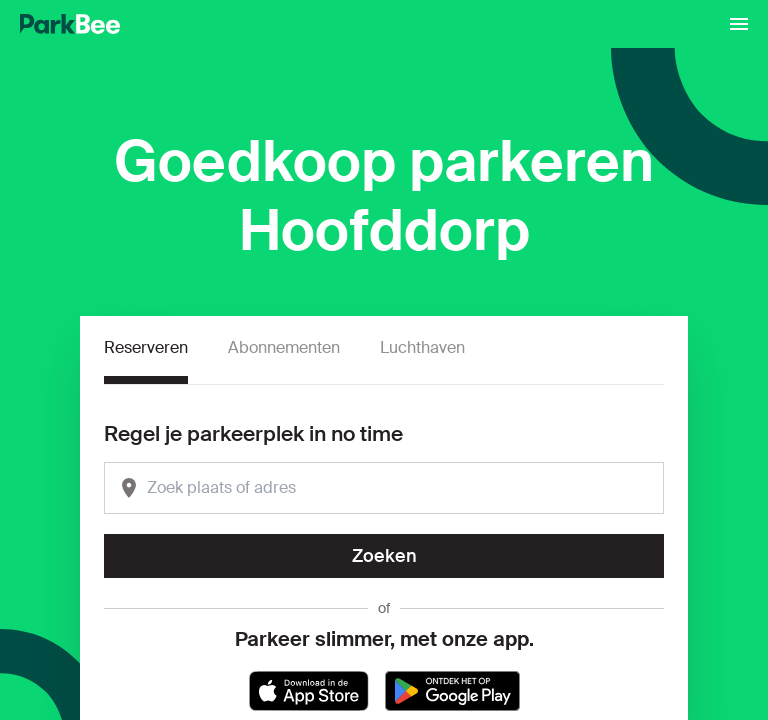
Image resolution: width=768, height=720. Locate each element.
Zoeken (384, 556)
